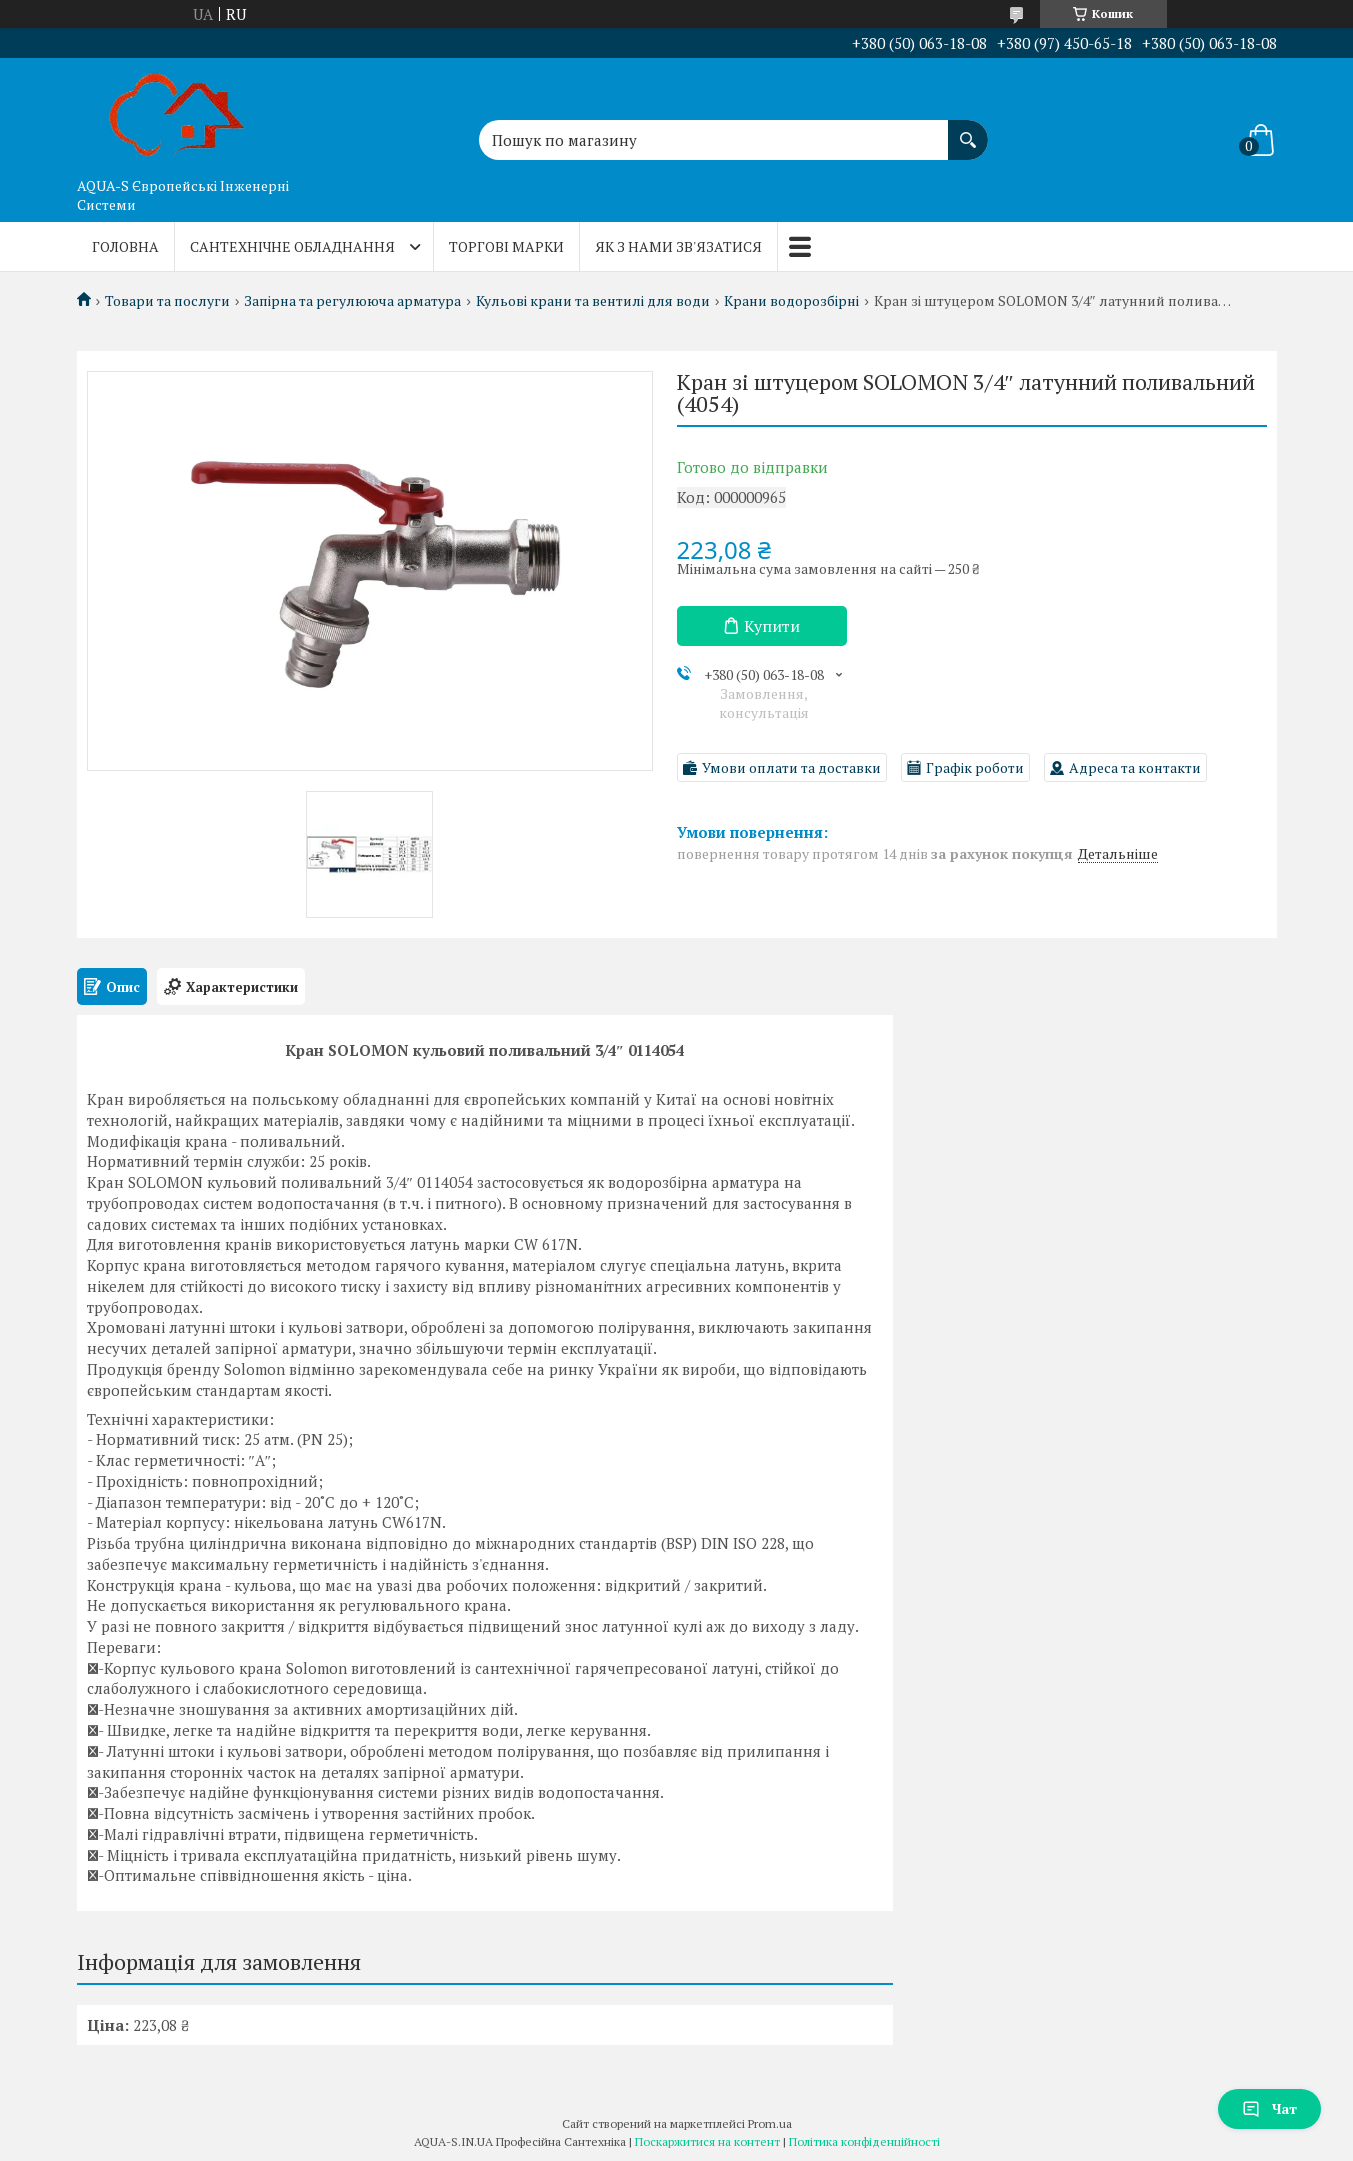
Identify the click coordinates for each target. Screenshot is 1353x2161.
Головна (125, 246)
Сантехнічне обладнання (292, 246)
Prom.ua (770, 2123)
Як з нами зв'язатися (678, 246)
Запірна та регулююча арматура (352, 301)
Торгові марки (506, 246)
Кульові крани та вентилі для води (593, 301)
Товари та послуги (167, 301)
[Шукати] (968, 130)
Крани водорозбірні (791, 301)
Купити (772, 626)
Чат (1269, 2108)
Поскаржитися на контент (707, 2141)
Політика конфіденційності (864, 2141)
